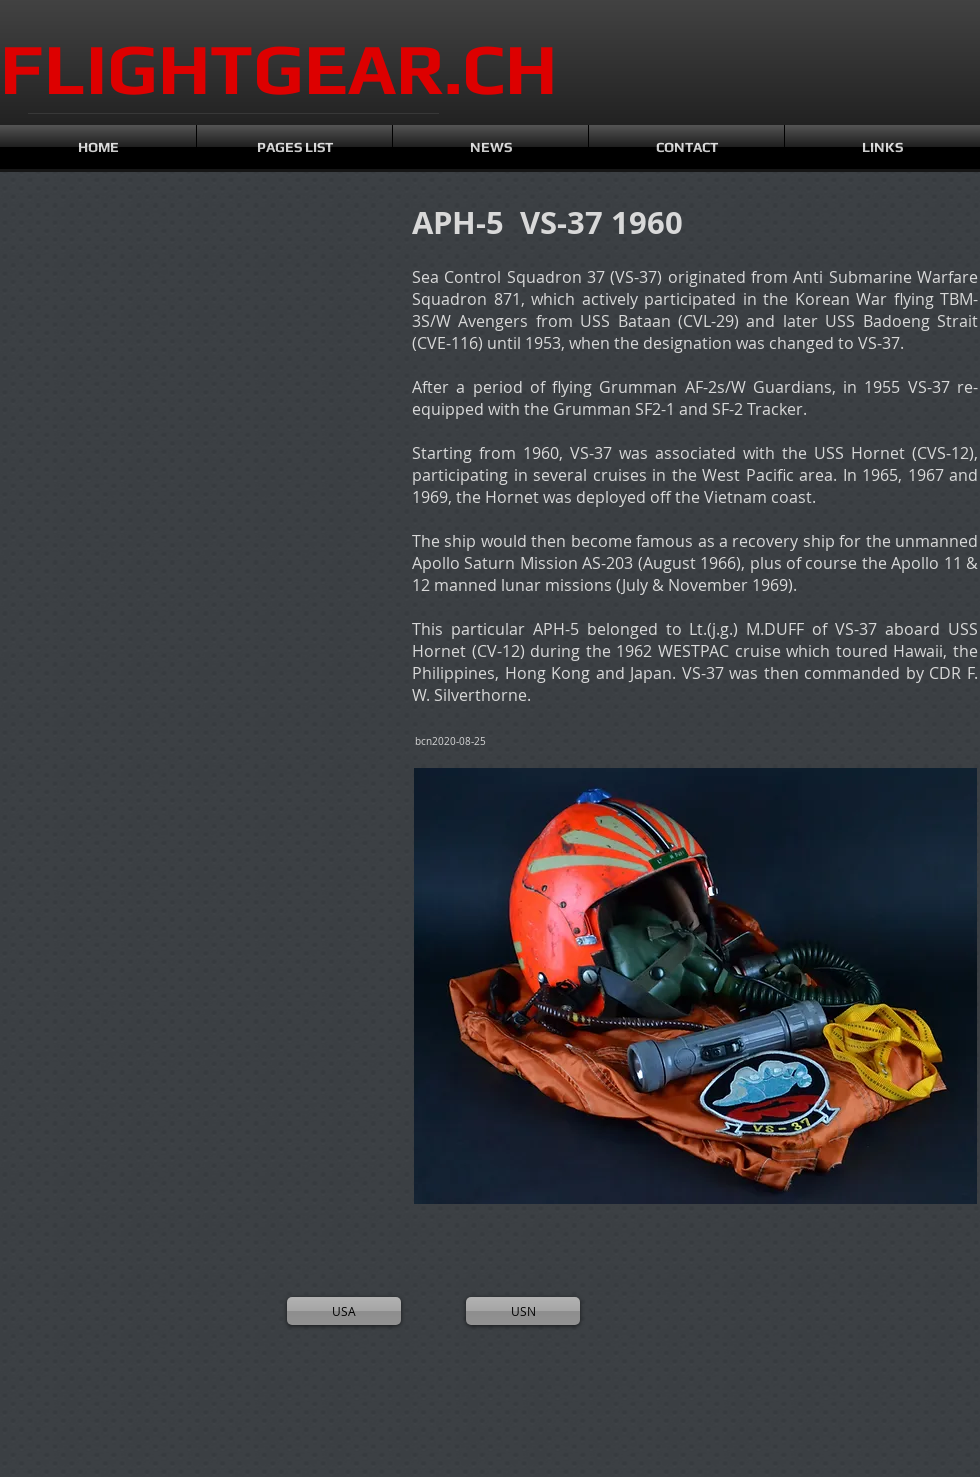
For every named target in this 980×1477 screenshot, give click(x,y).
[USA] (344, 1311)
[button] (89, 310)
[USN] (523, 1311)
